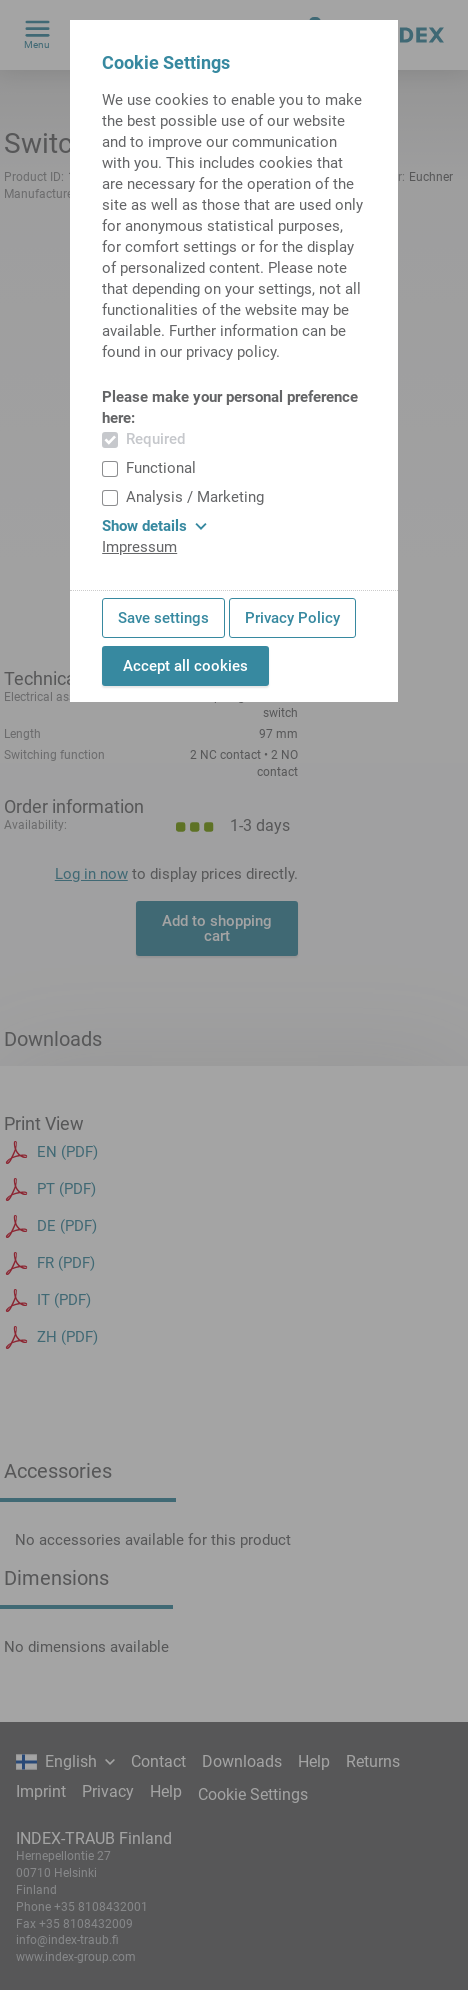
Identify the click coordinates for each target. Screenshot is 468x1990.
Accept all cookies (185, 666)
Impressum (139, 547)
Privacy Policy (292, 618)
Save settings (163, 618)
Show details (154, 526)
